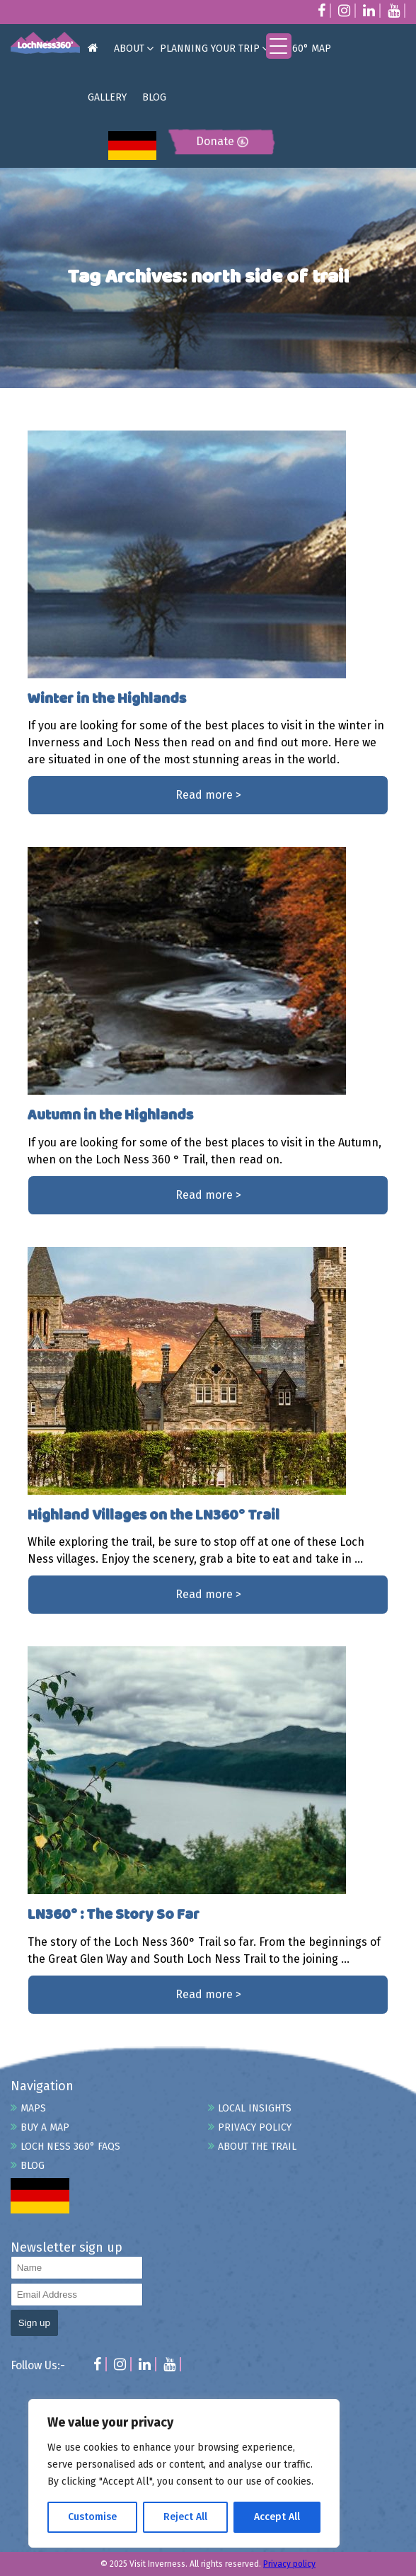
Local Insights (254, 2108)
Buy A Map (45, 2127)
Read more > (208, 795)
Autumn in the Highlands (110, 1115)
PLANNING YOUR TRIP (210, 48)
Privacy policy (289, 2564)
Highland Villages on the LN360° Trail (153, 1515)
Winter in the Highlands (107, 699)
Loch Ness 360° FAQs (70, 2147)
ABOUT (129, 48)
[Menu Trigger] (278, 46)
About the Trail (257, 2147)
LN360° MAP (303, 48)
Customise (92, 2517)
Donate (222, 141)
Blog (33, 2166)
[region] (184, 2473)
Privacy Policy (254, 2127)
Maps (33, 2108)
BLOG (154, 97)
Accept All (277, 2517)
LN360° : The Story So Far (114, 1915)
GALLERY (107, 97)
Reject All (185, 2517)
